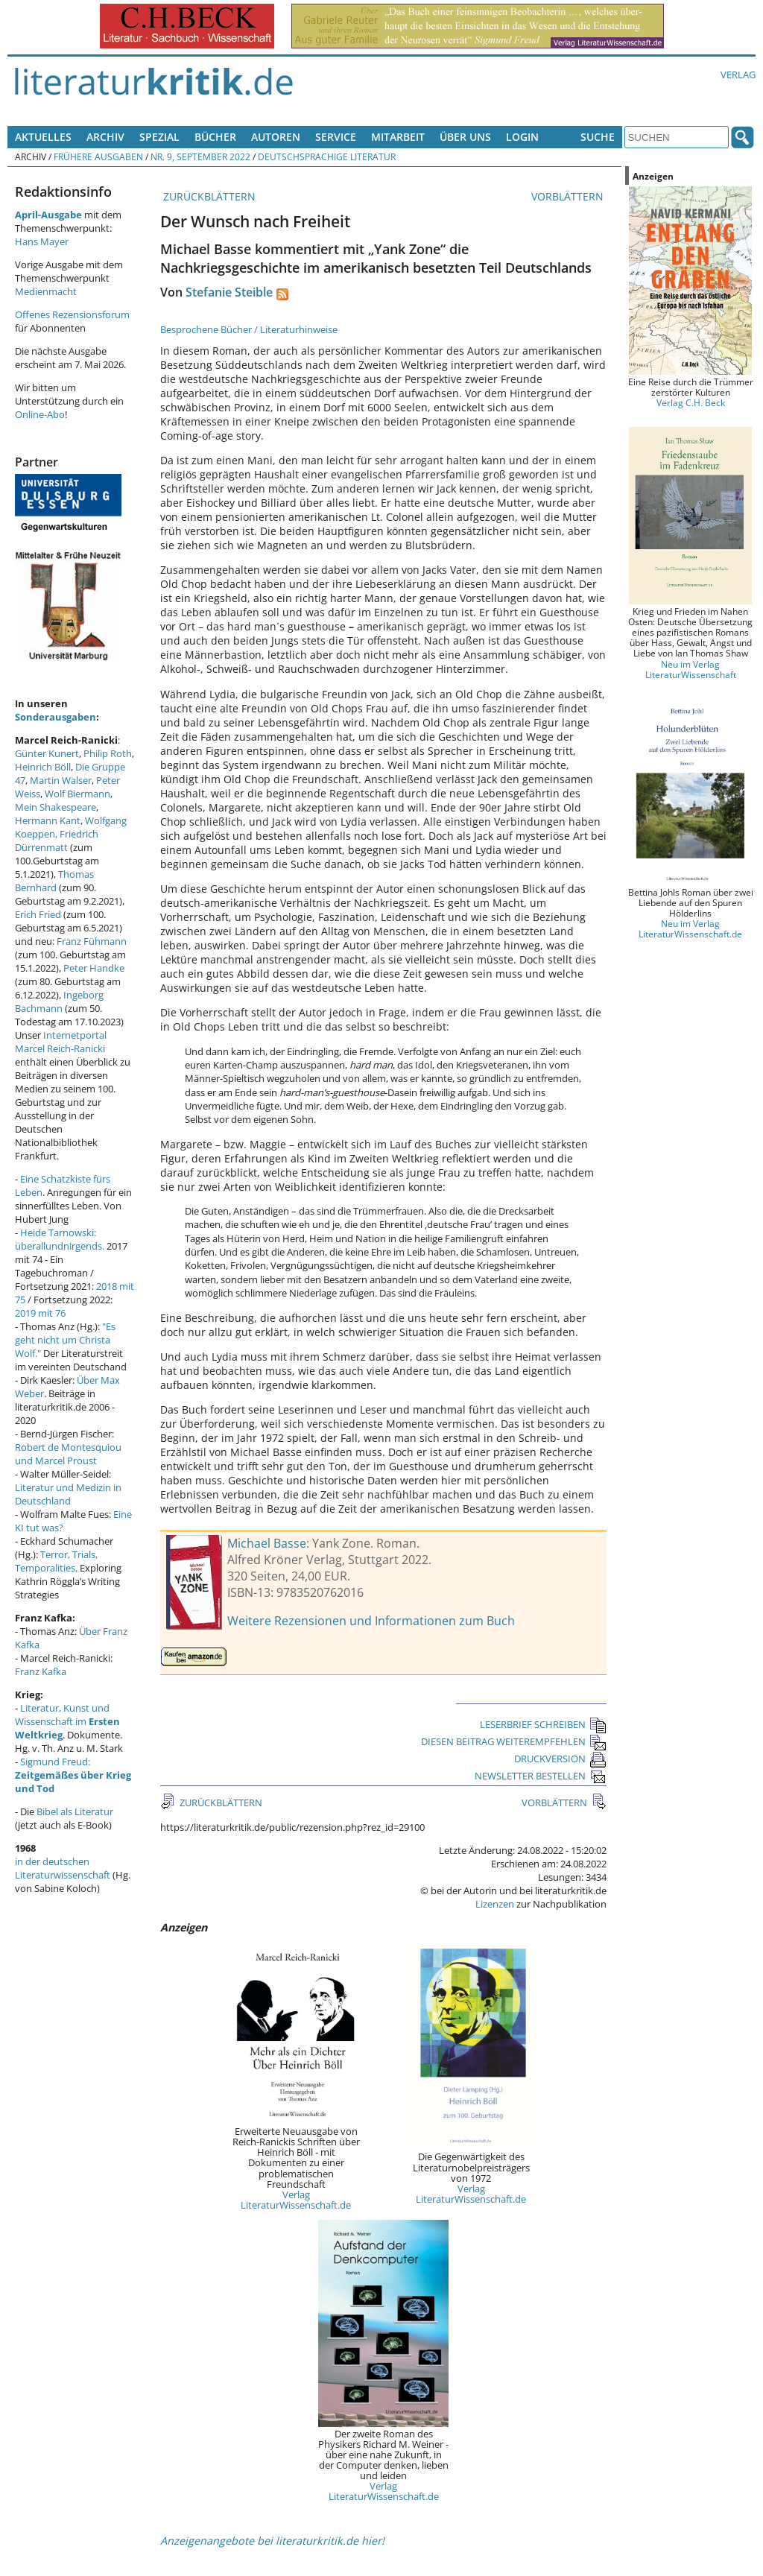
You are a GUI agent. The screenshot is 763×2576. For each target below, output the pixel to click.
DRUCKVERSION (560, 1758)
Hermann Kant (47, 820)
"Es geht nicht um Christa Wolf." (65, 1340)
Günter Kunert (47, 753)
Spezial (159, 137)
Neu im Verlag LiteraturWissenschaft (690, 669)
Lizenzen (494, 1904)
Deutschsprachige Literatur (327, 156)
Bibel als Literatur (75, 1811)
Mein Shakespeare (55, 807)
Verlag (738, 74)
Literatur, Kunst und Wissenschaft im (67, 1721)
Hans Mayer (42, 241)
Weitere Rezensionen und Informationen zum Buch (371, 1621)
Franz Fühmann (92, 941)
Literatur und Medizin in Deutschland (68, 1494)
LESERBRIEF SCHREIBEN (543, 1724)
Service (335, 137)
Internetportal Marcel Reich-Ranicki (61, 1041)
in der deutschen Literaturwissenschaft (62, 1868)
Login (522, 137)
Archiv (105, 137)
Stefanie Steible (229, 292)
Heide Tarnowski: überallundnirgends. (59, 1239)
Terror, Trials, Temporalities (56, 1561)
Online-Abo (40, 414)
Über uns (465, 137)
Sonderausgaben (55, 717)
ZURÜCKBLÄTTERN (208, 196)
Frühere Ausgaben (98, 156)
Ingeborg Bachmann (59, 1001)
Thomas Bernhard (54, 880)
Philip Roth (107, 753)
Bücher (215, 137)
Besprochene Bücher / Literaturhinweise (249, 329)
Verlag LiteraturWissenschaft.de (296, 2200)
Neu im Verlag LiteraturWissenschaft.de (690, 928)
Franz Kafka (40, 1671)
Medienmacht (46, 291)
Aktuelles (43, 137)
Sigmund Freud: (73, 1775)
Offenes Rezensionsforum (72, 314)
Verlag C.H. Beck (690, 402)
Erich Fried (38, 914)
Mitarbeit (398, 137)
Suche (597, 137)
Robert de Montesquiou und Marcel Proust (68, 1453)
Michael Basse (266, 1543)
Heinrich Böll (43, 766)
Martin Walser (61, 780)
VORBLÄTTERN (569, 196)
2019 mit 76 (40, 1313)
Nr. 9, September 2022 (200, 156)
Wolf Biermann (77, 793)
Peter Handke (93, 968)
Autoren (275, 137)
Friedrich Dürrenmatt (56, 840)
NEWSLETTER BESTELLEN (541, 1775)
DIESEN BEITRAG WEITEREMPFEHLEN (514, 1741)
